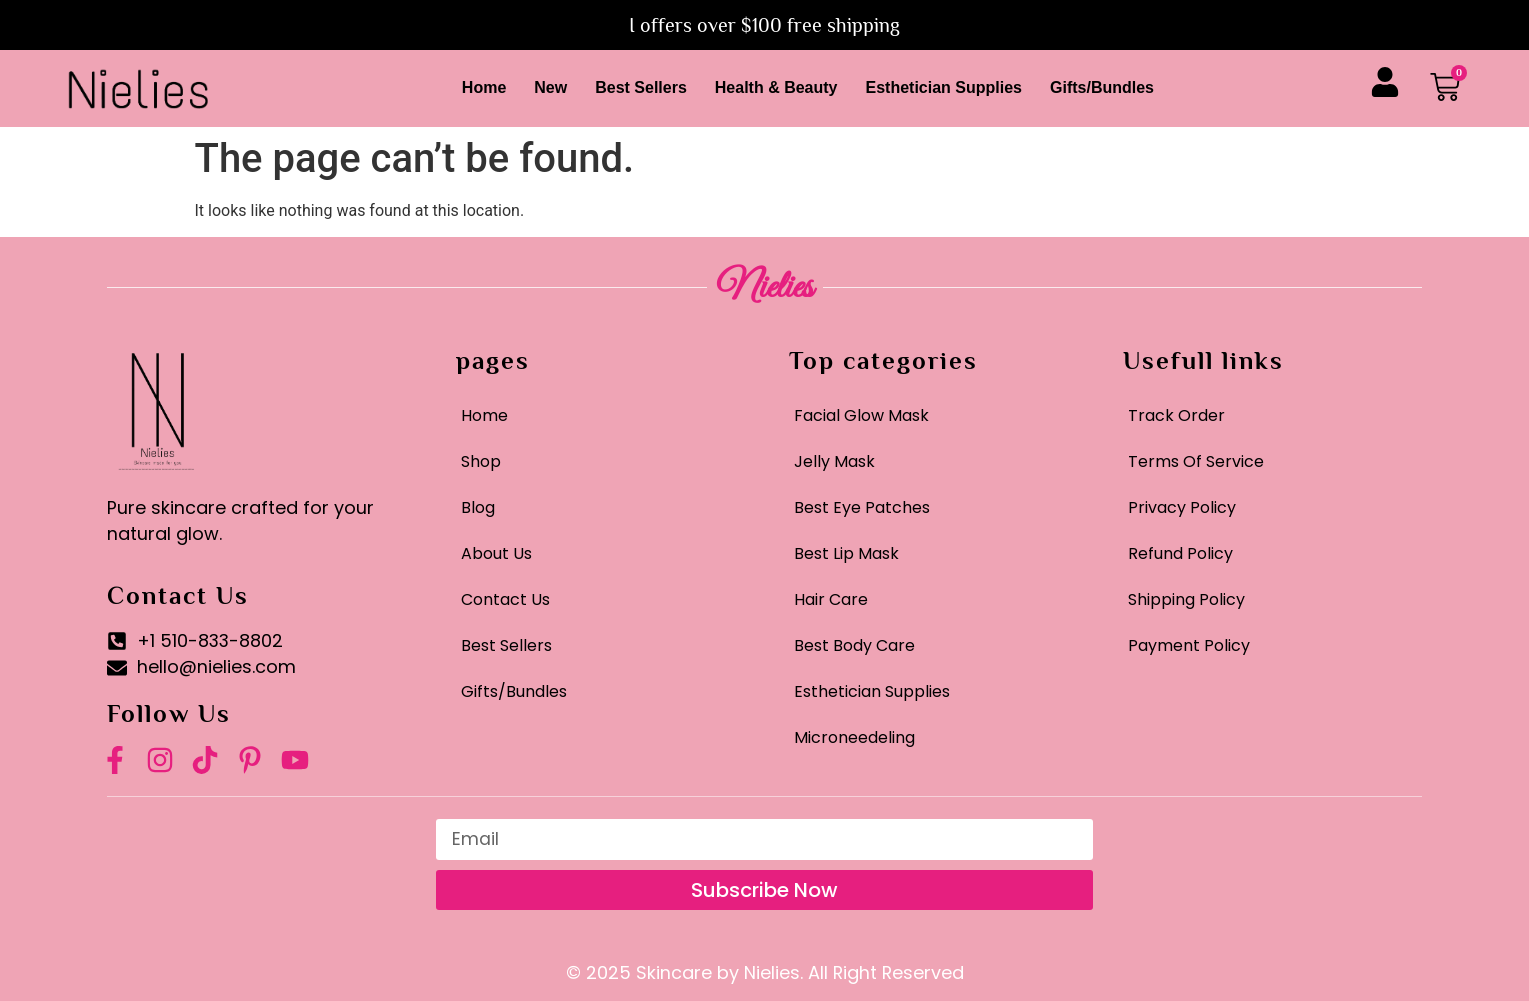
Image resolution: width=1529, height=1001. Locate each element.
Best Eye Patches (862, 507)
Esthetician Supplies (944, 87)
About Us (496, 553)
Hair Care (831, 599)
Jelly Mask (834, 461)
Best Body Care (854, 645)
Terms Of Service (1196, 461)
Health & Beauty (776, 87)
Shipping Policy (1186, 599)
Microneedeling (854, 737)
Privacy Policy (1182, 507)
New (550, 87)
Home (484, 87)
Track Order (1176, 415)
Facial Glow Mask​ (861, 415)
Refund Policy (1180, 553)
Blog (478, 507)
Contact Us (505, 599)
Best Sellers (641, 87)
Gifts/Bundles (1102, 87)
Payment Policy (1189, 645)
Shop (481, 461)
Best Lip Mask (846, 553)
